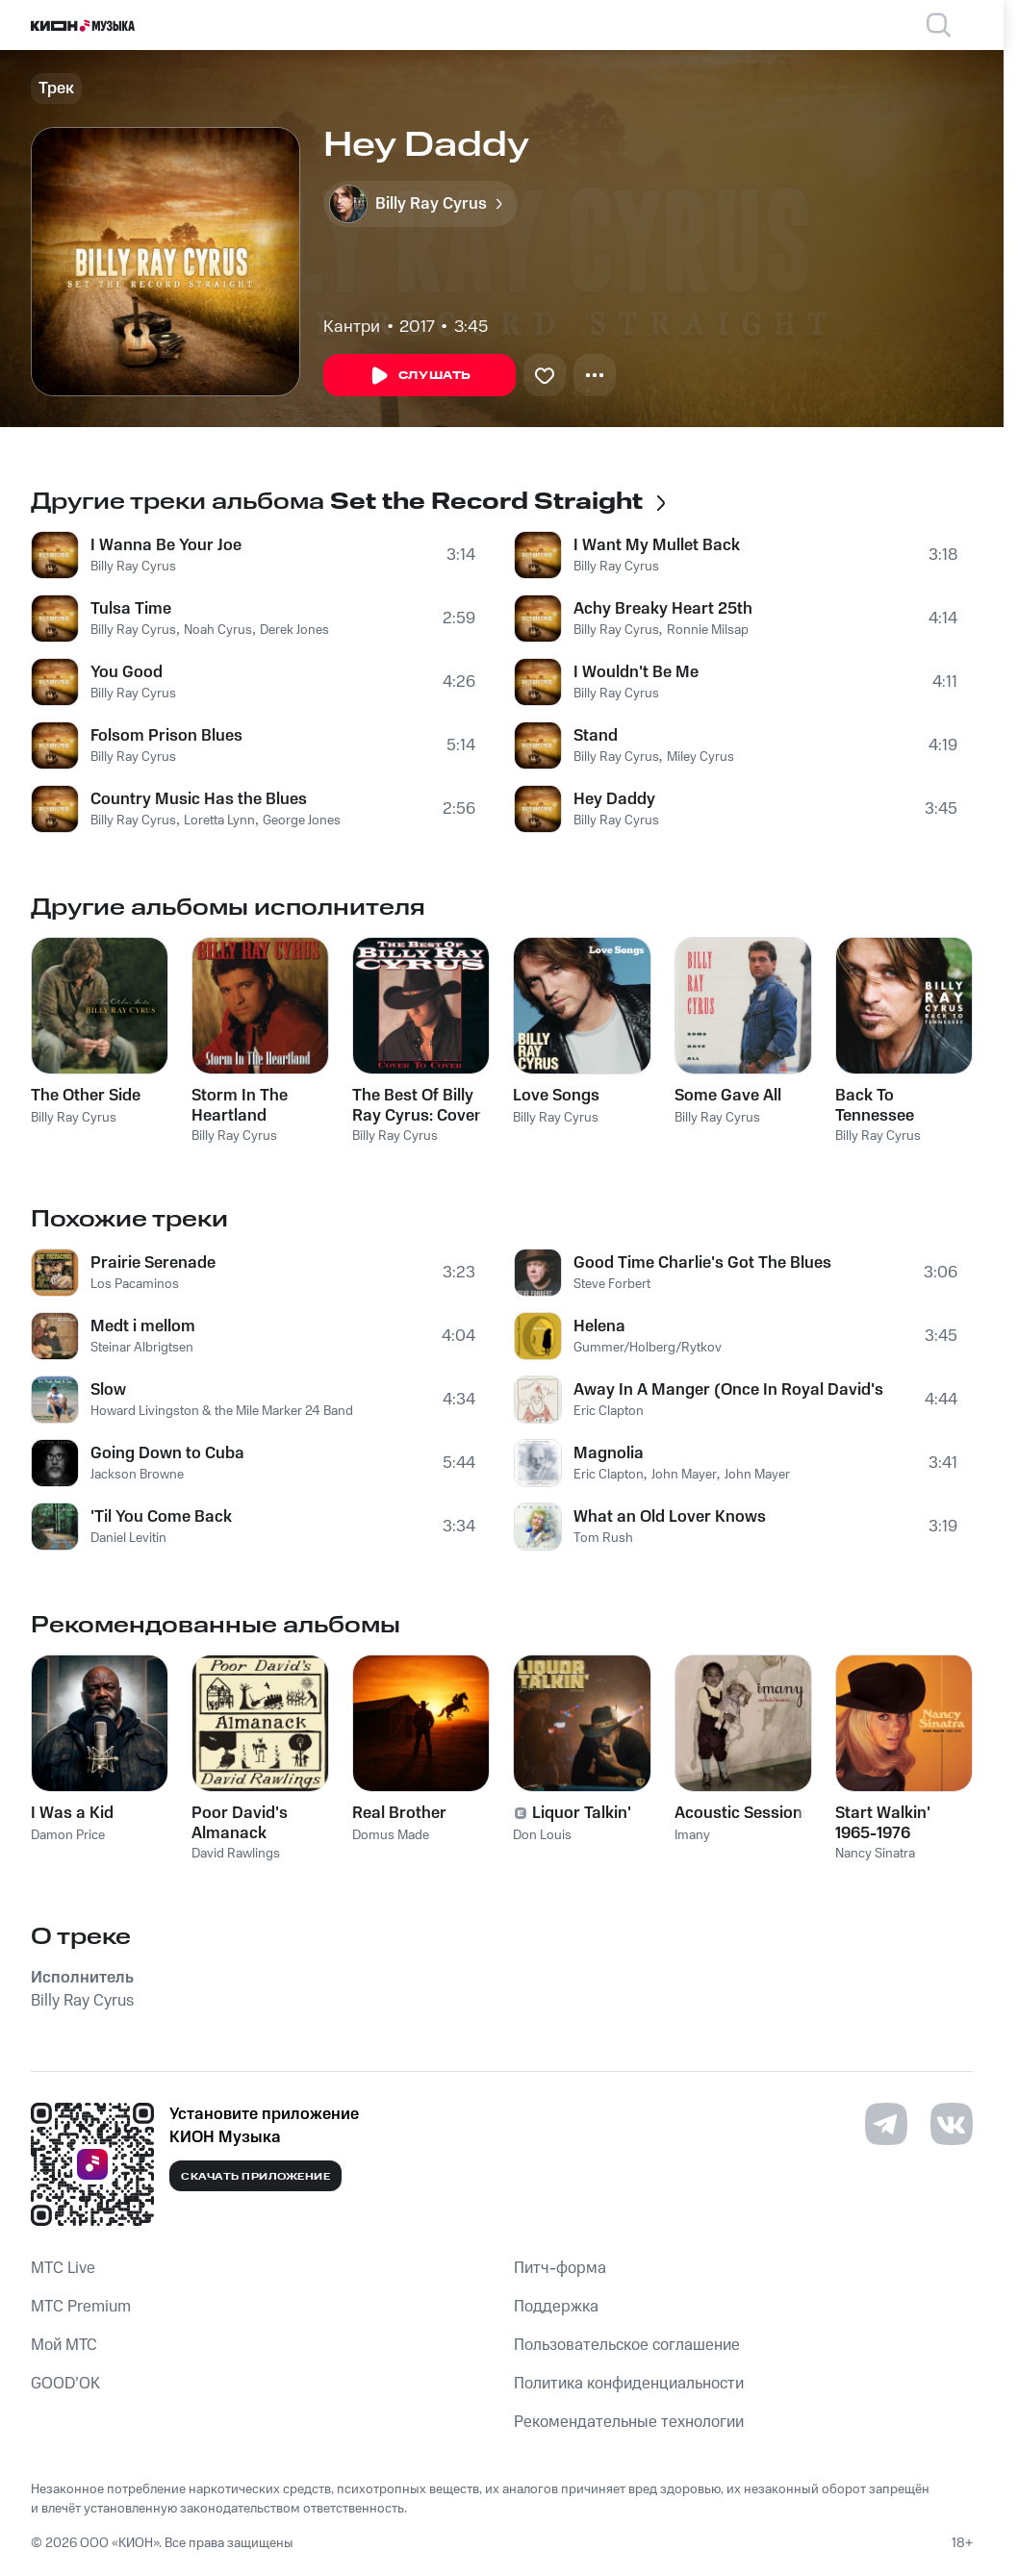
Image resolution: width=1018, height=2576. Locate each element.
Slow (108, 1390)
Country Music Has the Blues (198, 799)
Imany (692, 1835)
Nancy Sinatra (875, 1853)
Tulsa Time (130, 608)
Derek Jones (294, 630)
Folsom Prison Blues (166, 735)
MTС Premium (81, 2306)
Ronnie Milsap (708, 630)
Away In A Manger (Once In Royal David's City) (729, 1390)
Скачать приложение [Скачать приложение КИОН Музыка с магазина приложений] (255, 2177)
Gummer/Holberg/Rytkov (647, 1347)
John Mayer (684, 1474)
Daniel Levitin (128, 1538)
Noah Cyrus (218, 630)
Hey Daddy (614, 799)
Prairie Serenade (153, 1263)
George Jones (302, 820)
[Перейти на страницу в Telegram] (886, 2124)
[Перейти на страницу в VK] (951, 2124)
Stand (595, 735)
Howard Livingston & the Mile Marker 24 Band (221, 1411)
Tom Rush (603, 1538)
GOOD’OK (65, 2383)
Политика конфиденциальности (629, 2383)
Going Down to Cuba (167, 1453)
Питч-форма (560, 2268)
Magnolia (608, 1453)
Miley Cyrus (700, 757)
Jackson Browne (137, 1474)
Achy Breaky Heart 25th (662, 608)
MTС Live (63, 2268)
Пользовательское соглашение (627, 2345)
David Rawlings (235, 1853)
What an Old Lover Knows (669, 1516)
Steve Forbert (611, 1284)
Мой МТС (64, 2345)
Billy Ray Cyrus (133, 566)
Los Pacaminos (134, 1284)
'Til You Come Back (161, 1516)
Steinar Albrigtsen (141, 1347)
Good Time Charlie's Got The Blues (702, 1263)
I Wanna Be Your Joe (166, 545)
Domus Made (390, 1835)
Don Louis (542, 1835)
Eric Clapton (608, 1411)
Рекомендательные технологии (629, 2422)
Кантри (351, 327)
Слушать (419, 376)
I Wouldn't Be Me (636, 672)
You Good (126, 672)
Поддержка (556, 2306)
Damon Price (68, 1835)
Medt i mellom (142, 1326)
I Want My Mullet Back (656, 545)
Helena (599, 1326)
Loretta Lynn (219, 820)
